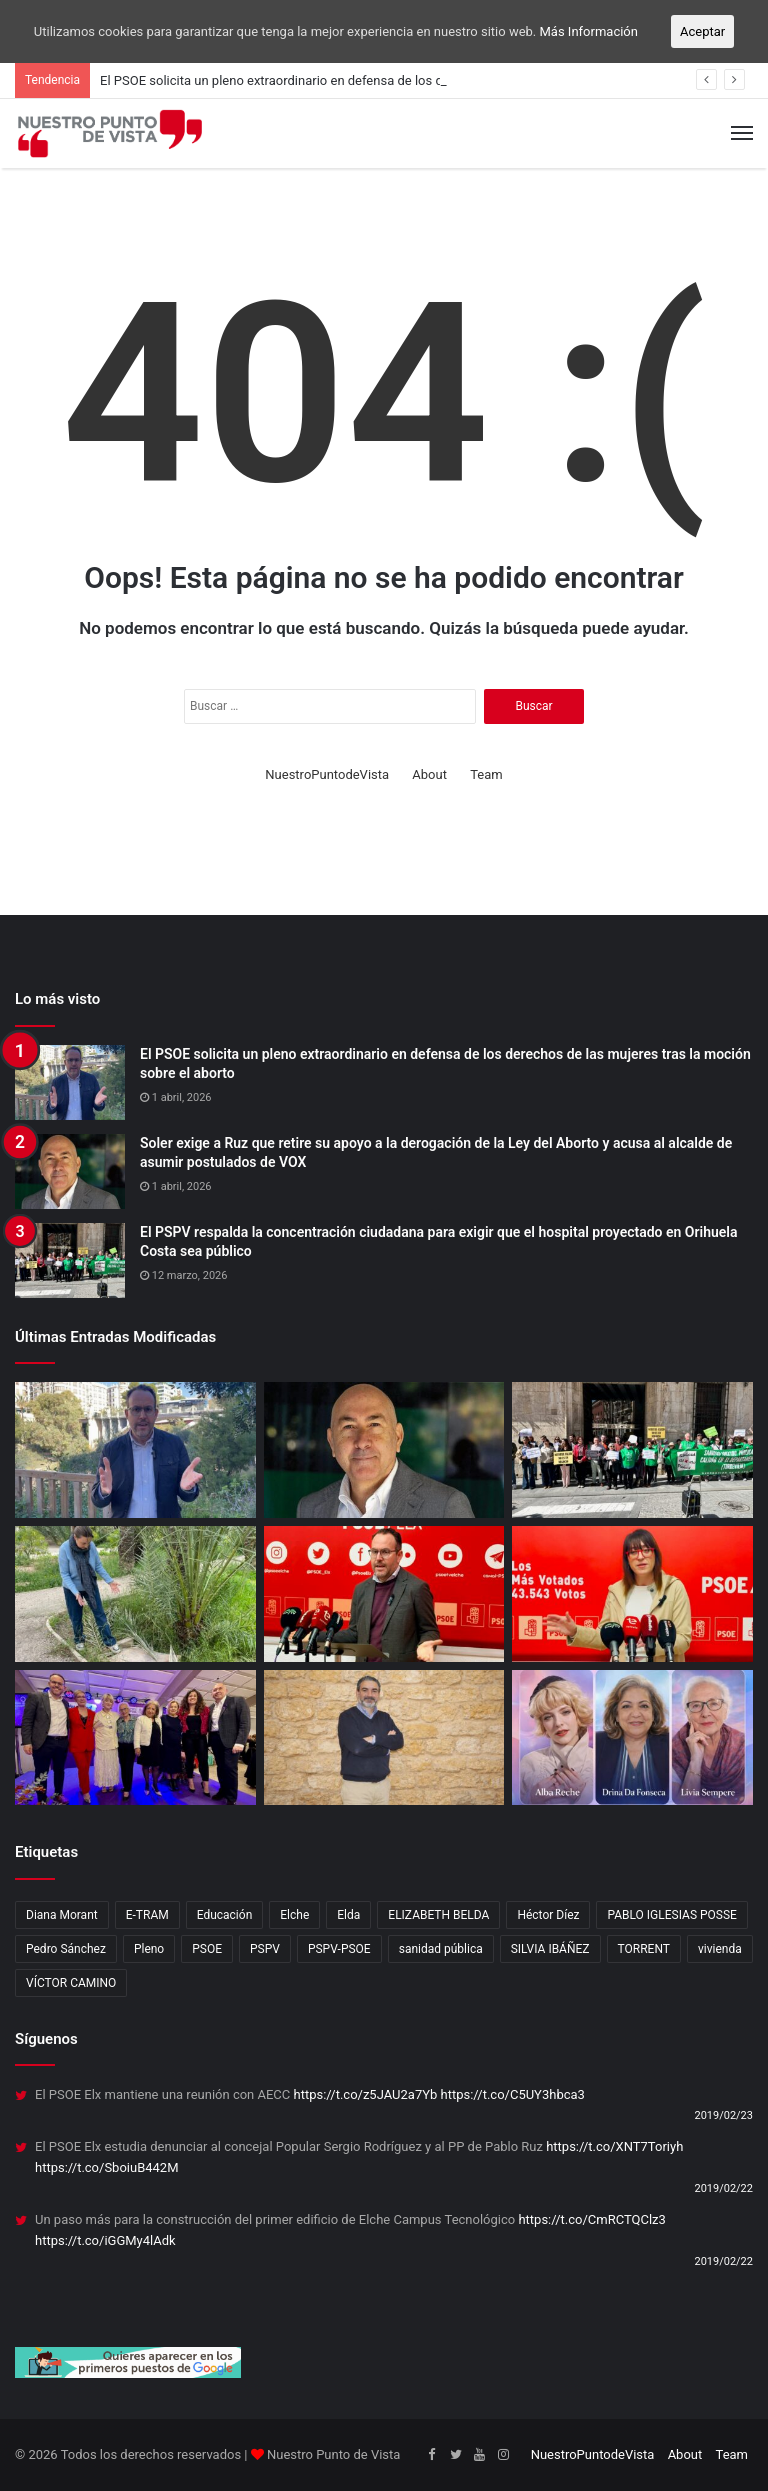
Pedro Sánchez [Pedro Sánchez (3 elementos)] (66, 1949)
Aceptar (702, 31)
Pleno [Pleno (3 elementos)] (149, 1949)
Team (486, 774)
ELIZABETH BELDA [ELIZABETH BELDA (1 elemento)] (438, 1915)
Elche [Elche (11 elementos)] (294, 1915)
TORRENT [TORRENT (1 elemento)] (644, 1949)
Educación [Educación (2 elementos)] (225, 1915)
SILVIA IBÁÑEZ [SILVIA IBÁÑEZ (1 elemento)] (550, 1949)
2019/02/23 (723, 2115)
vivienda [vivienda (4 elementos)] (720, 1949)
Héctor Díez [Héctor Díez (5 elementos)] (548, 1915)
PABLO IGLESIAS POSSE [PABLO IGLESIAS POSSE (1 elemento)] (671, 1915)
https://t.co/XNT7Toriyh (614, 2146)
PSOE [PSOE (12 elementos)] (207, 1949)
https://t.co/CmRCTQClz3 (591, 2219)
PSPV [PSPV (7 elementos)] (265, 1949)
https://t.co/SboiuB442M (107, 2167)
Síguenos (46, 2039)
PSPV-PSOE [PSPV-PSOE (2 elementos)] (339, 1949)
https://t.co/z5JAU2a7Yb (366, 2094)
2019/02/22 (723, 2188)
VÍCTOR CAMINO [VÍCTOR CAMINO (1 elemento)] (71, 1983)
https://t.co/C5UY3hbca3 (513, 2094)
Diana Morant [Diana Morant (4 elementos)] (62, 1915)
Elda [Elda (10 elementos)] (348, 1915)
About (429, 774)
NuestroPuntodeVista (327, 774)
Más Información (589, 31)
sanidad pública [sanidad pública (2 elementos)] (441, 1949)
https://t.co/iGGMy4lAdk (105, 2240)
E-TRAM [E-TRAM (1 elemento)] (147, 1915)
